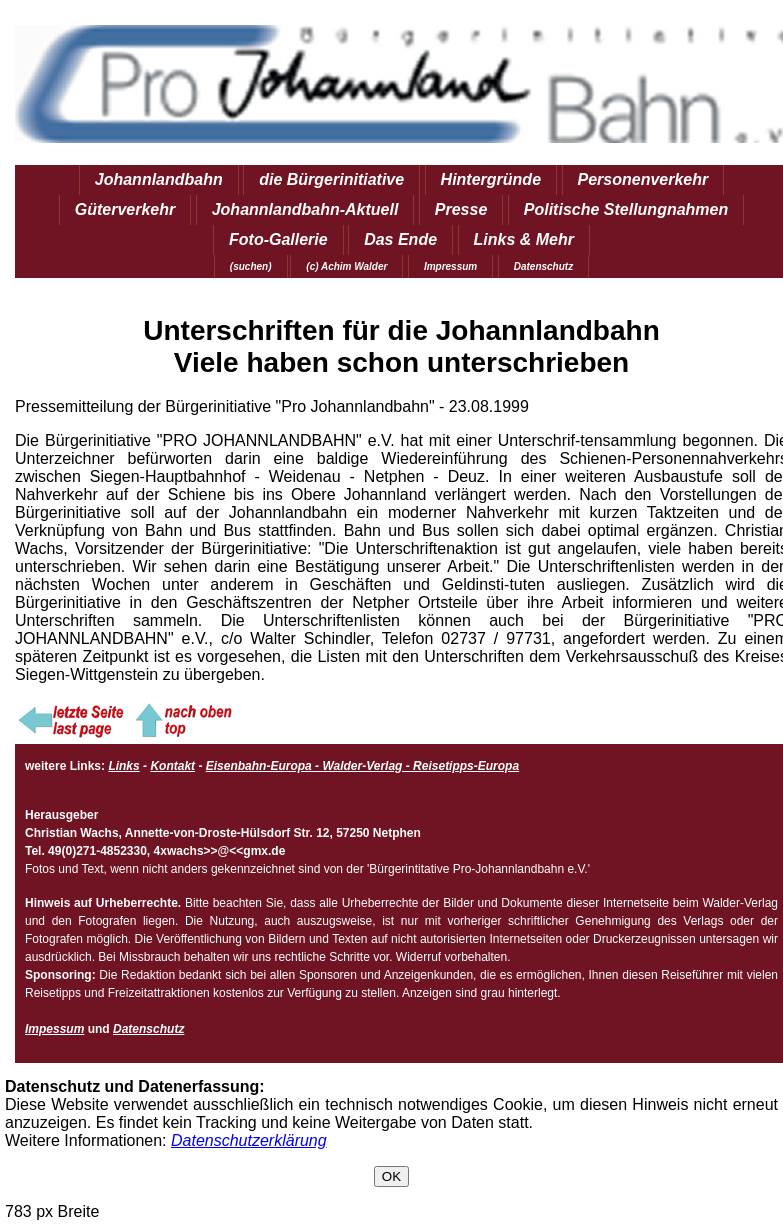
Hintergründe (491, 179)
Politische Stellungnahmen (626, 209)
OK (391, 1176)
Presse (461, 209)
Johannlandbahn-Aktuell (305, 209)
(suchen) (251, 266)
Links (123, 766)
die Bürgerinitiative (331, 179)
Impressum (450, 266)
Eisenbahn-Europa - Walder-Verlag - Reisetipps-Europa (362, 766)
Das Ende (400, 239)
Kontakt (172, 766)
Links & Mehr (524, 239)
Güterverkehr (125, 209)
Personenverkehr (643, 179)
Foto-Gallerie (278, 239)
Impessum (54, 1029)
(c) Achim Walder (346, 266)
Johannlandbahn (159, 179)
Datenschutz (543, 266)
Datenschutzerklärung (249, 1140)
